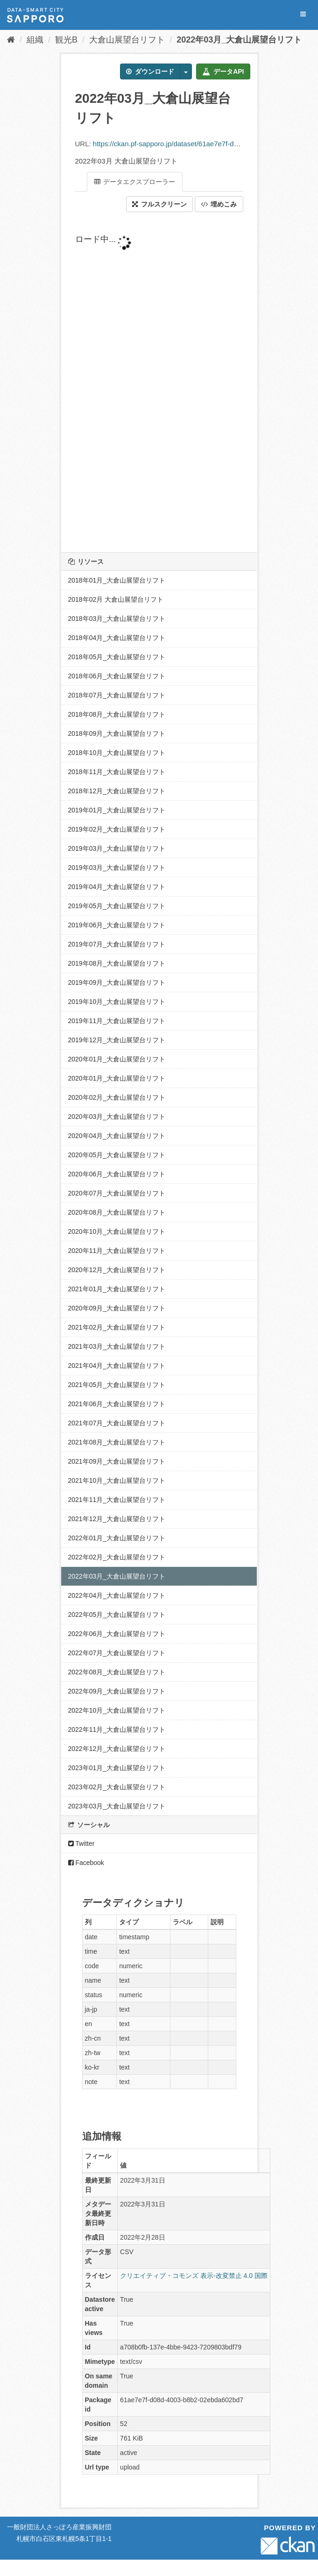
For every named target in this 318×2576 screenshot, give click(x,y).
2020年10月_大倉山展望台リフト (117, 1231)
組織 (35, 39)
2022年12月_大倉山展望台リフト (117, 1748)
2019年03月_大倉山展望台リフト (117, 848)
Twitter (81, 1843)
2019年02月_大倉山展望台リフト (117, 829)
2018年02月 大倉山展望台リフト (116, 599)
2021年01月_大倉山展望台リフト (117, 1289)
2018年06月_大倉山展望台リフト (117, 676)
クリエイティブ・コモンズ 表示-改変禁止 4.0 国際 (194, 2275)
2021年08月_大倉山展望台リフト (117, 1442)
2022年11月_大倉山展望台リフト (117, 1729)
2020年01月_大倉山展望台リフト (117, 1059)
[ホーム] (11, 39)
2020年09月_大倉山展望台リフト (117, 1308)
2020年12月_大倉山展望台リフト (117, 1270)
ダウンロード (150, 71)
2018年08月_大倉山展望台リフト (117, 714)
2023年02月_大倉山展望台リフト (117, 1787)
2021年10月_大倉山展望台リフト (117, 1480)
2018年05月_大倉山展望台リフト (117, 657)
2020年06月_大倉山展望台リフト (117, 1174)
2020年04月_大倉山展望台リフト (117, 1135)
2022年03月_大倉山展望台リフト (239, 39)
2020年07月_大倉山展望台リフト (117, 1193)
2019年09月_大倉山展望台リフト (117, 982)
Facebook (86, 1862)
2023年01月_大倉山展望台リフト (117, 1768)
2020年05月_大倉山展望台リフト (117, 1155)
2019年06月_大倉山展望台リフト (117, 925)
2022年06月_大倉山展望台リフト (117, 1633)
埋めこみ (219, 204)
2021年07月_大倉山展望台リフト (117, 1423)
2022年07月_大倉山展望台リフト (117, 1653)
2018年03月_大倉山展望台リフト (117, 618)
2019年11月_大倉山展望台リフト (117, 1021)
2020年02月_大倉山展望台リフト (117, 1097)
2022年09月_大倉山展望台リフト (117, 1691)
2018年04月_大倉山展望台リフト (117, 637)
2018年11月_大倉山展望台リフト (117, 772)
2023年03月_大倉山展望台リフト (117, 1806)
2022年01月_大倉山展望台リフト (117, 1538)
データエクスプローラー (135, 181)
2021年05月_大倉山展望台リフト (117, 1384)
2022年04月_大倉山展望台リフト (117, 1595)
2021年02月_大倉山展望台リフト (117, 1327)
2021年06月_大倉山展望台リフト (117, 1404)
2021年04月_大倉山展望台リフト (117, 1365)
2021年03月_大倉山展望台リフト (117, 1346)
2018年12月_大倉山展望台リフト (117, 791)
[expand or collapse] (303, 14)
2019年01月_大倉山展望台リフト (117, 810)
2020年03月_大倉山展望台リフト (117, 1116)
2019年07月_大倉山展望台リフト (117, 944)
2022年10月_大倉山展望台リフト (117, 1710)
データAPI (223, 71)
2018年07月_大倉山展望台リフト (117, 695)
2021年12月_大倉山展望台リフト (117, 1519)
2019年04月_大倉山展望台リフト (117, 886)
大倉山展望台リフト (127, 39)
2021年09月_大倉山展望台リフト (117, 1461)
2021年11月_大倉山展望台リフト (117, 1499)
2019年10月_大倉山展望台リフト (117, 1001)
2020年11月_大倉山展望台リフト (117, 1250)
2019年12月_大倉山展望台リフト (117, 1040)
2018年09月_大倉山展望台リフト (117, 733)
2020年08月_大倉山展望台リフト (117, 1212)
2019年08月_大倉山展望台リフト (117, 963)
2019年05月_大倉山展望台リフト (117, 906)
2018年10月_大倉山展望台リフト (117, 752)
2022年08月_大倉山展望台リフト (117, 1672)
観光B (66, 39)
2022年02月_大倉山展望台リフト (117, 1557)
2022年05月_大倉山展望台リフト (117, 1614)
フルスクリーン (159, 204)
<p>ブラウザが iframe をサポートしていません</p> (159, 382)
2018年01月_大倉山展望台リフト (117, 580)
